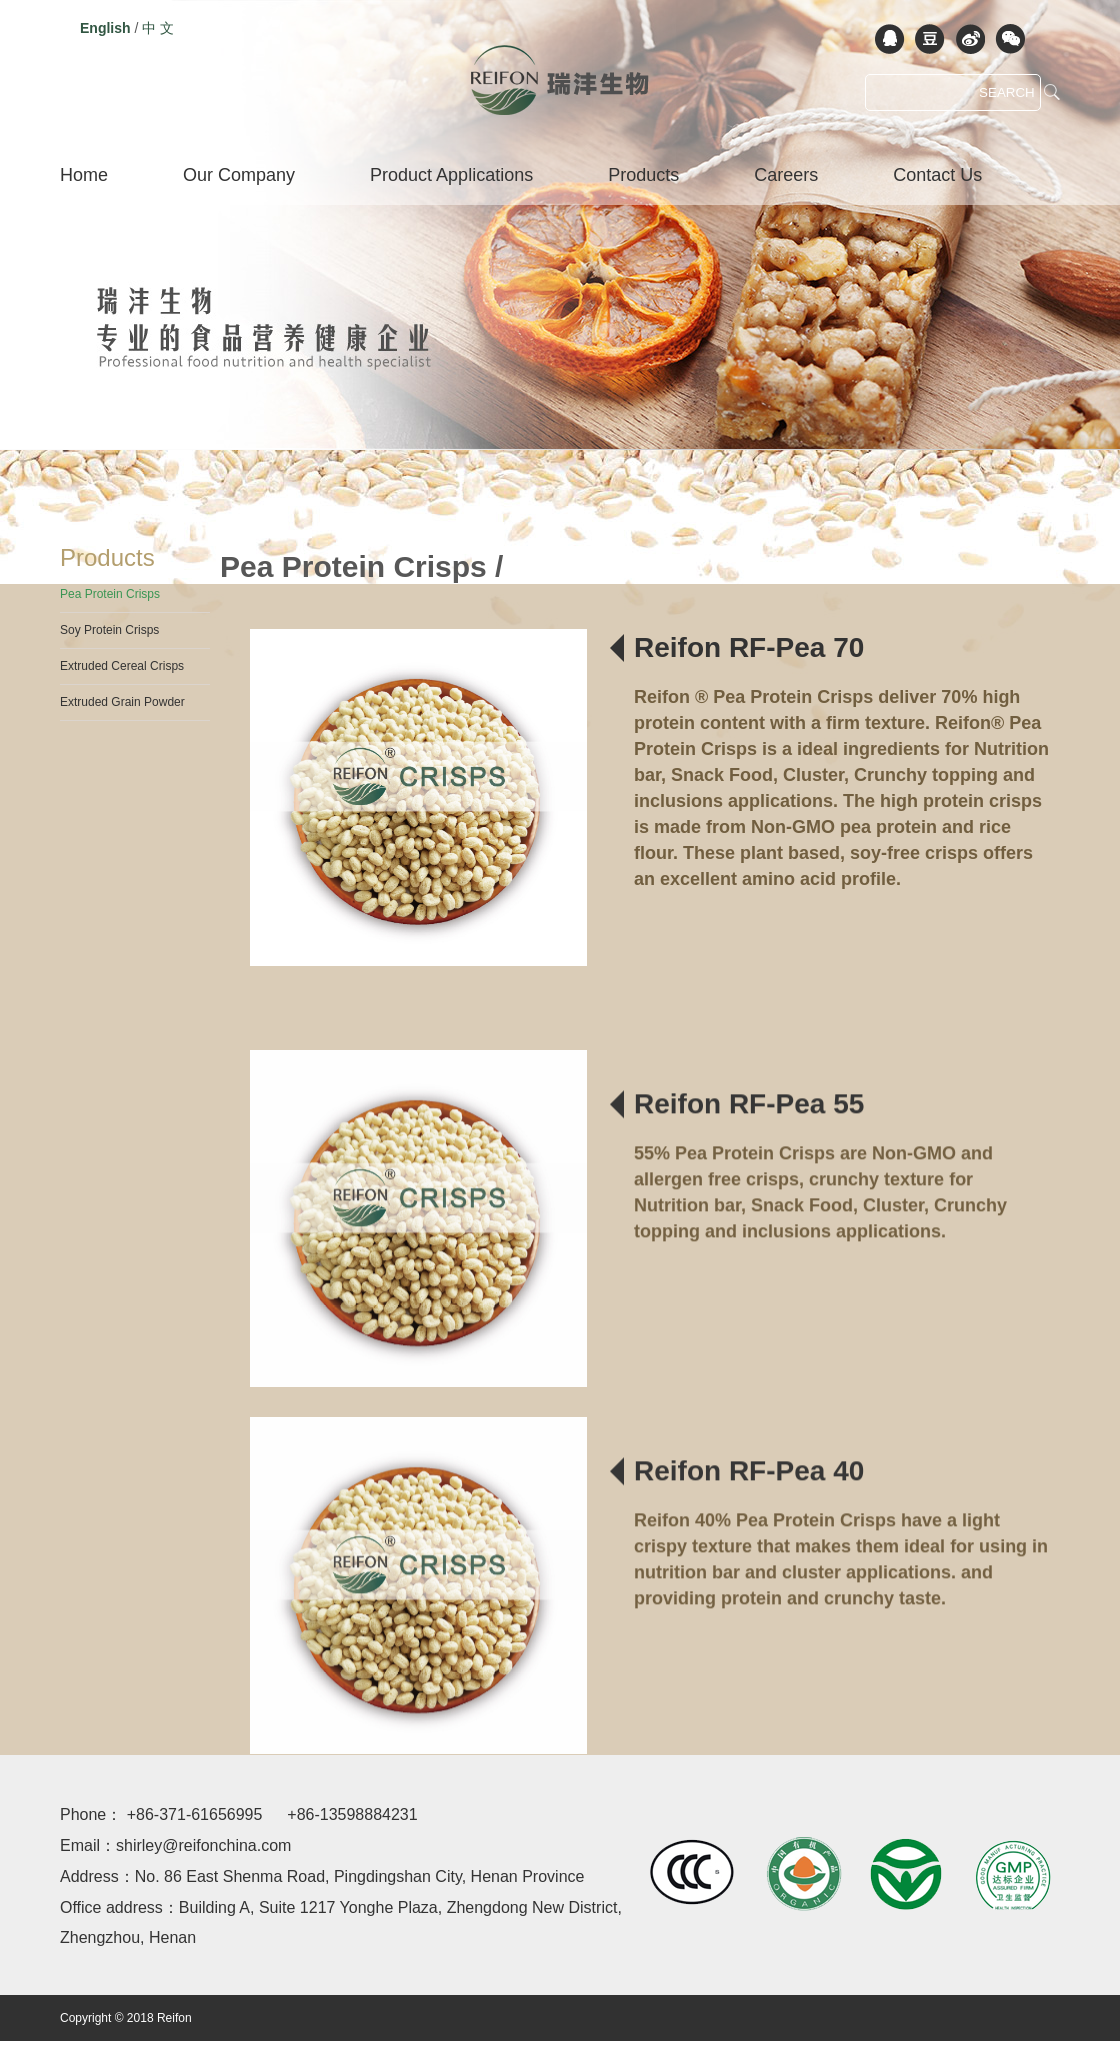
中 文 (158, 28)
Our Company (239, 175)
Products (643, 175)
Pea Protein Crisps (110, 594)
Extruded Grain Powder (122, 702)
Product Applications (451, 175)
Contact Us (937, 175)
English (105, 28)
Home (84, 175)
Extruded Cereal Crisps (122, 666)
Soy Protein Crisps (109, 630)
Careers (786, 175)
